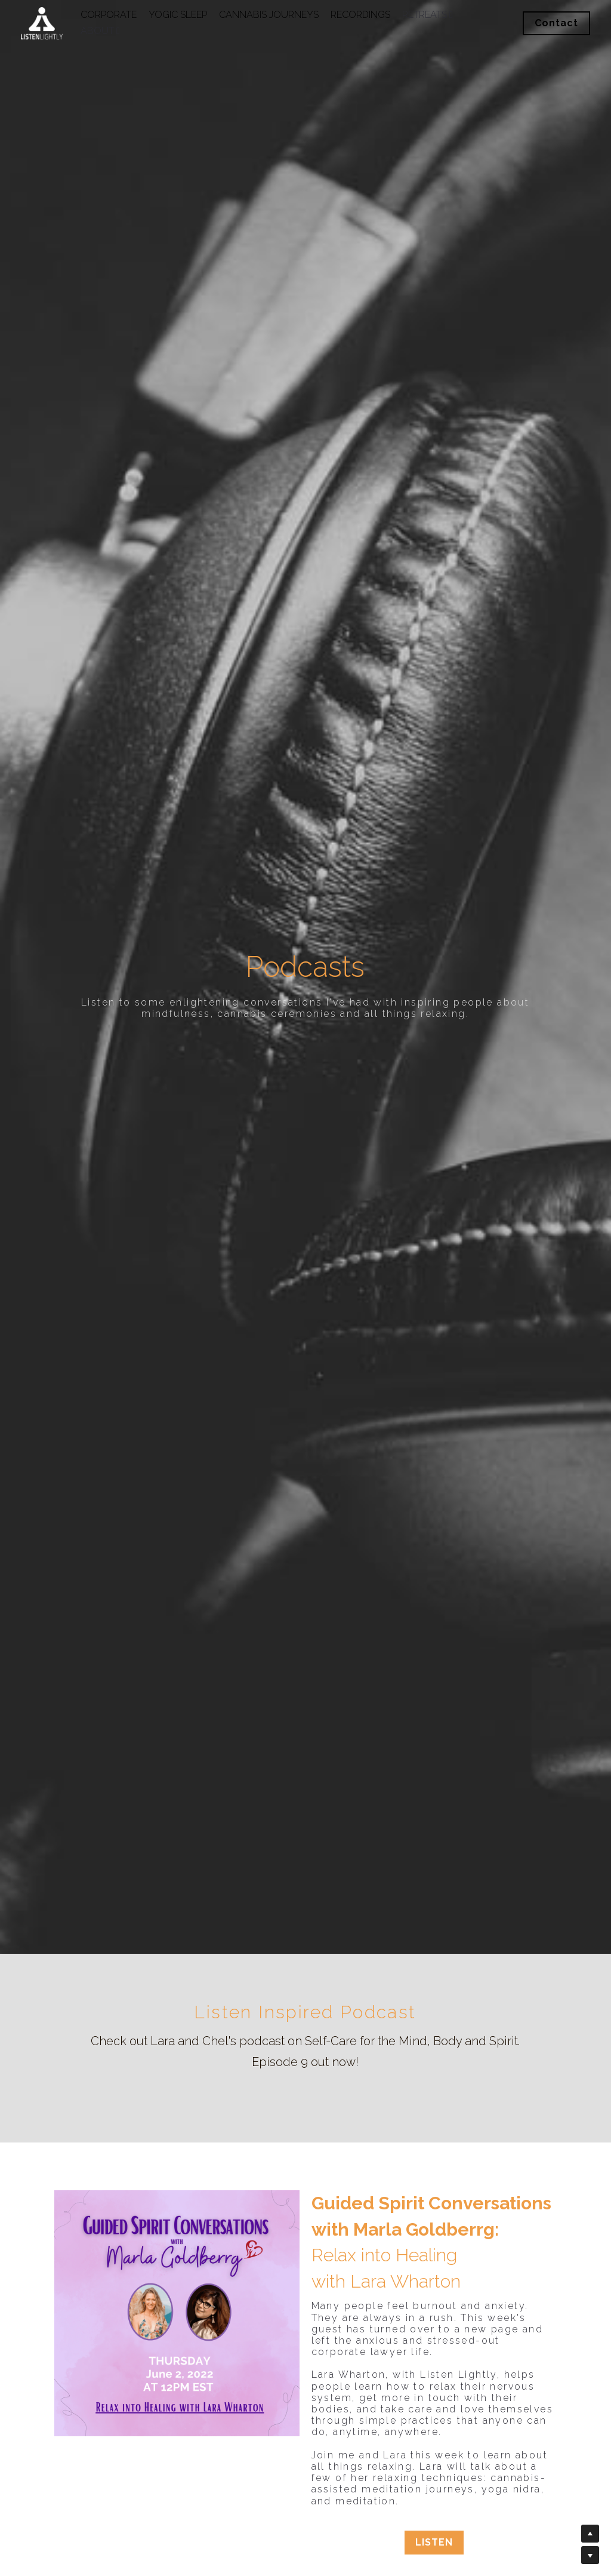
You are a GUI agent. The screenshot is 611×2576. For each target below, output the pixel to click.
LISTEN (435, 2542)
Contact (556, 23)
